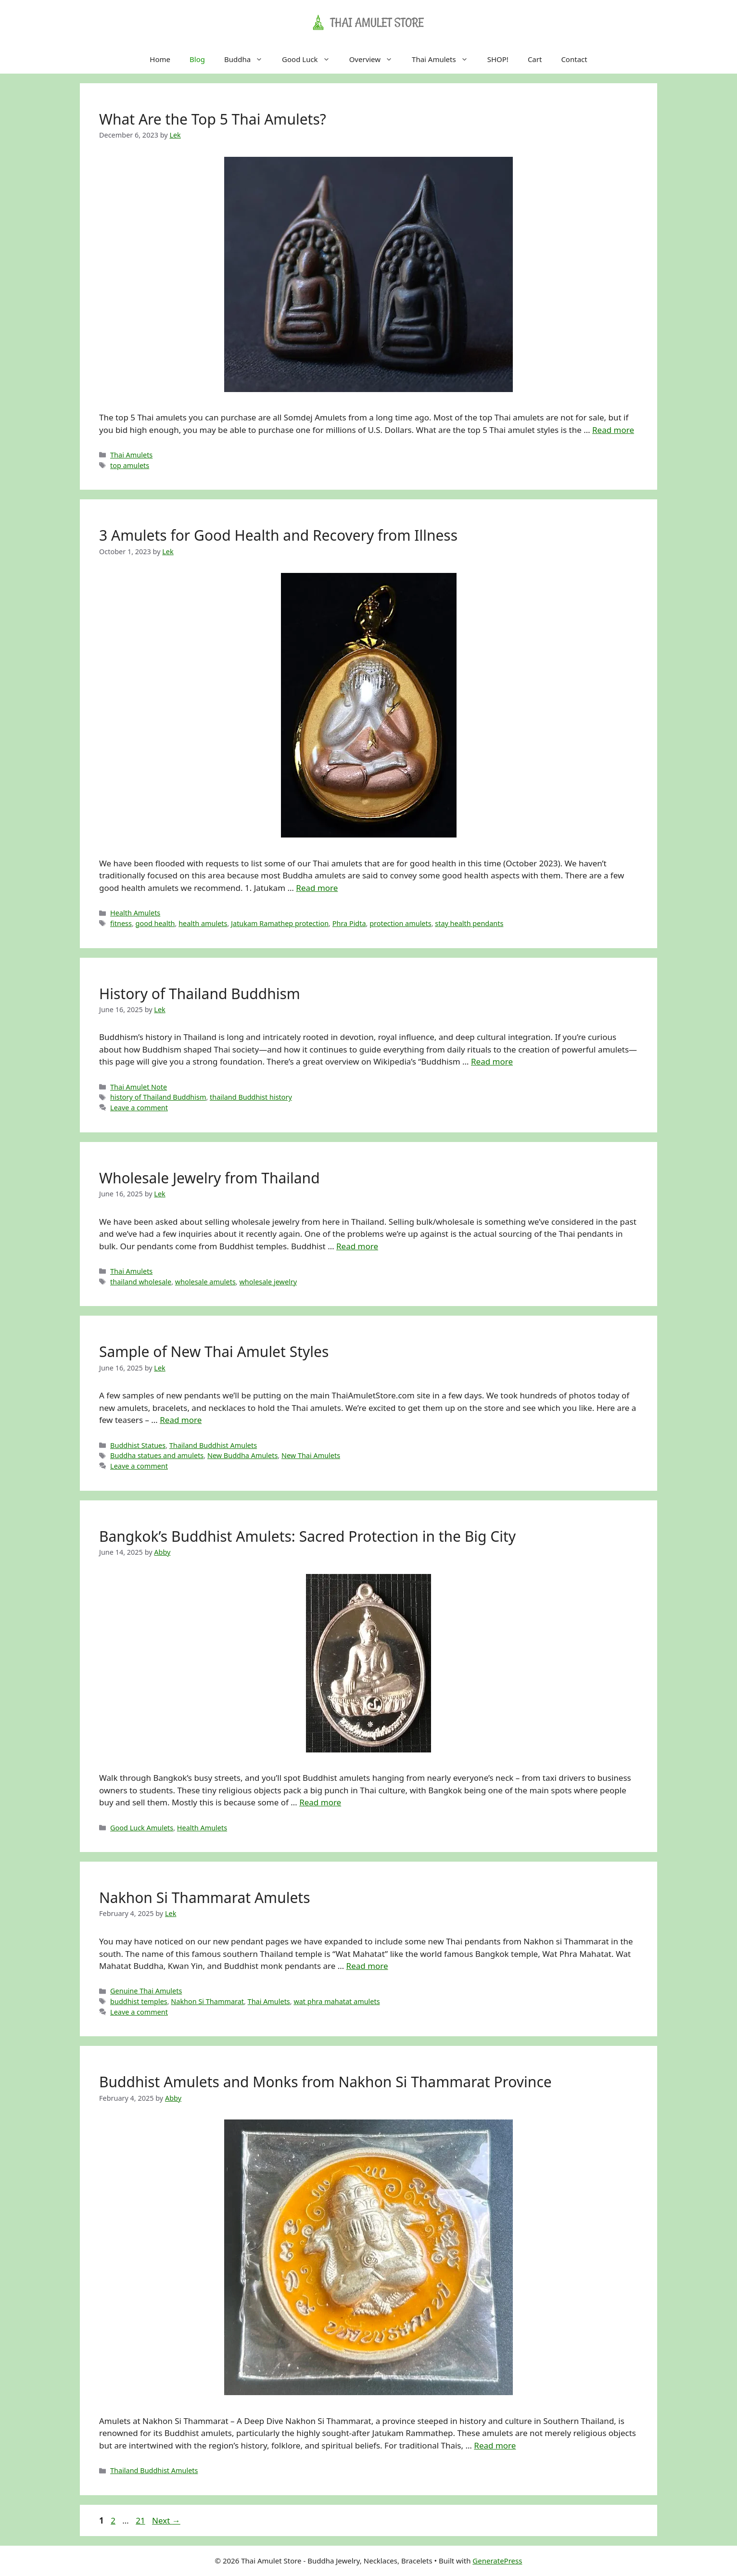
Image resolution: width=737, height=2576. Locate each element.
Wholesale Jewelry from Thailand (209, 1178)
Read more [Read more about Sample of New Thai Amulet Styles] (181, 1419)
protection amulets (400, 923)
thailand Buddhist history (251, 1097)
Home (160, 59)
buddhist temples (138, 2001)
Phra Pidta (349, 923)
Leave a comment (139, 1107)
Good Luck (311, 59)
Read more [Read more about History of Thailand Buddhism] (492, 1061)
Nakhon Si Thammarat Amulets (204, 1897)
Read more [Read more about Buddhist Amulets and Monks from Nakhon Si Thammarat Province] (495, 2445)
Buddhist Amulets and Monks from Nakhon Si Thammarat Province (325, 2082)
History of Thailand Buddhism (199, 993)
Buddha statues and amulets (156, 1455)
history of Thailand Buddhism (158, 1097)
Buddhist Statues (137, 1445)
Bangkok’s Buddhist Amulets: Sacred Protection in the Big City (307, 1536)
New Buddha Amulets (242, 1455)
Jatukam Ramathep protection (280, 923)
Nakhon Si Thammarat (207, 2001)
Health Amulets (135, 912)
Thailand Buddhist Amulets (213, 1445)
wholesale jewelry (268, 1281)
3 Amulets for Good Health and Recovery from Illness (278, 535)
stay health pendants (469, 923)
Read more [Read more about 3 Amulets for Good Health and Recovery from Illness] (317, 887)
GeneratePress (497, 2560)
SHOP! (497, 59)
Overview (375, 59)
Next (166, 2520)
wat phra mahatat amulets (336, 2001)
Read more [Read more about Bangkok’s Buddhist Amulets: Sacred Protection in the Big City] (320, 1802)
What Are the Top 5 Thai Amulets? (212, 119)
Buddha (248, 59)
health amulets (202, 923)
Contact (574, 59)
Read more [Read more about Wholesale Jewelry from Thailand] (357, 1246)
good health (155, 923)
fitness (121, 923)
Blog (197, 59)
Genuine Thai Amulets (146, 1990)
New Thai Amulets (310, 1455)
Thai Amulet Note (138, 1086)
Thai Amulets (445, 59)
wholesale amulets (205, 1281)
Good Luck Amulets (141, 1827)
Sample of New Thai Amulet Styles (214, 1351)
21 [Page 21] (141, 2520)
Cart (535, 59)
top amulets (129, 465)
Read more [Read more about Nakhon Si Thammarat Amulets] (367, 1965)
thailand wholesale (140, 1281)
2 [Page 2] (114, 2520)
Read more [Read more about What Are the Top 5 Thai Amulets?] (613, 429)
